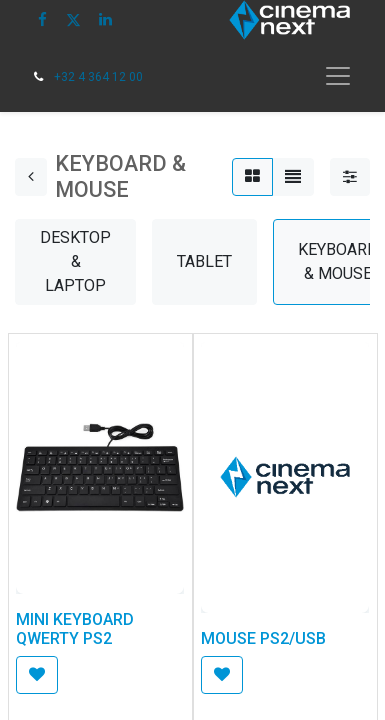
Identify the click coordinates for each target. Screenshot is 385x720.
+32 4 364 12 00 (98, 77)
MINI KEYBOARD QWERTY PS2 (75, 629)
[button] (37, 675)
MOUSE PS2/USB (263, 638)
